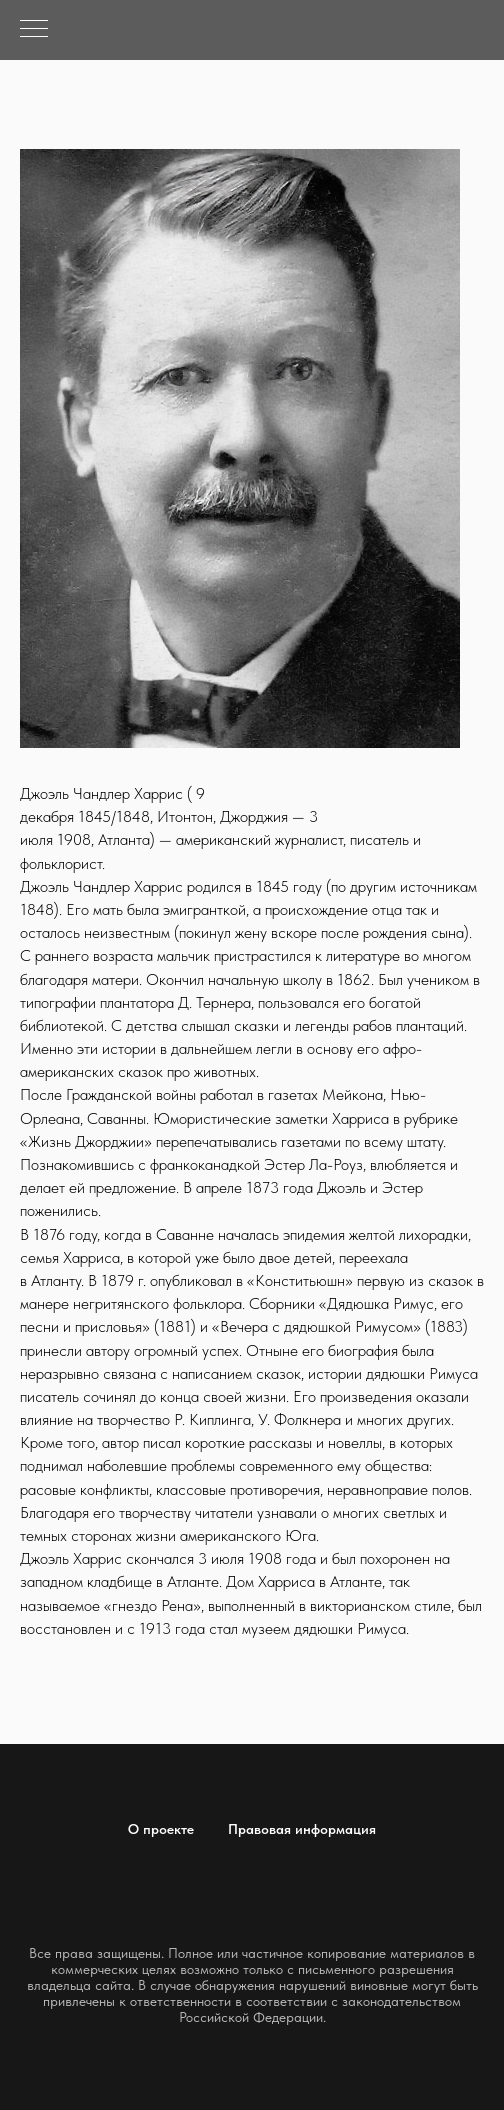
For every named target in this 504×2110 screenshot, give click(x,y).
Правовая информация (302, 1829)
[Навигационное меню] (34, 30)
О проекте (161, 1829)
